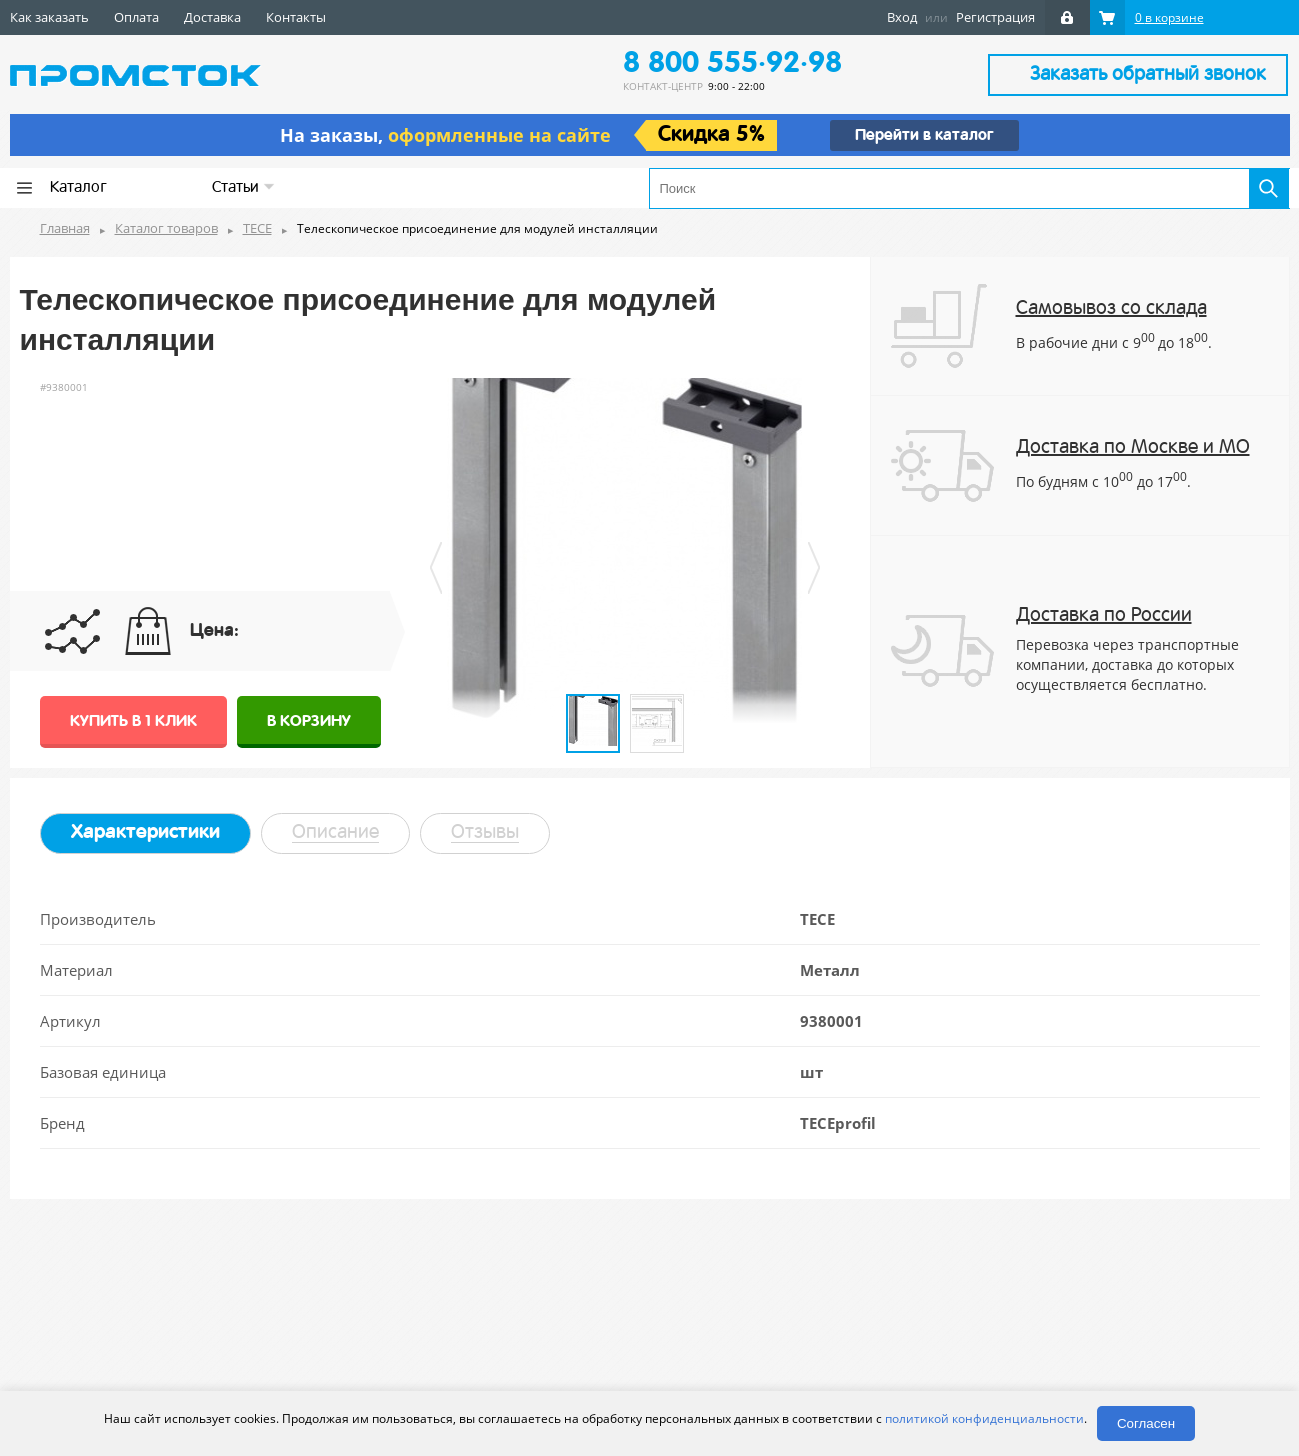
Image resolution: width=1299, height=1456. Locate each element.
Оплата (136, 17)
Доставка (212, 17)
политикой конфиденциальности (984, 1418)
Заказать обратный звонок (1148, 75)
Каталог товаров (166, 228)
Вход (902, 17)
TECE (257, 228)
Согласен (1146, 1423)
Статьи (243, 187)
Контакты (296, 17)
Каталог (78, 188)
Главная (65, 228)
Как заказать (49, 17)
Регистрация (995, 17)
